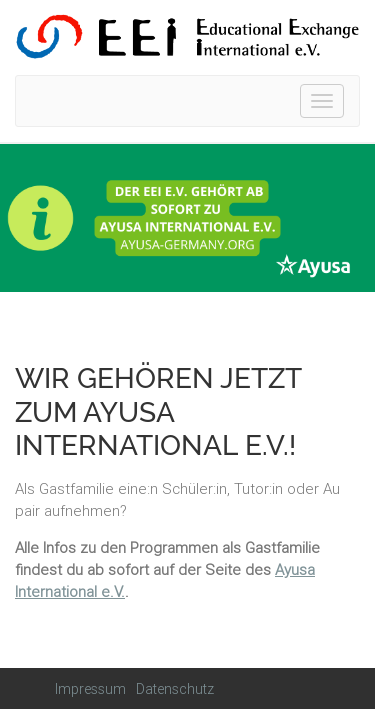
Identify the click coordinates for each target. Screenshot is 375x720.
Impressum (90, 689)
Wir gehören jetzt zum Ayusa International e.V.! (158, 412)
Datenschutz (175, 689)
